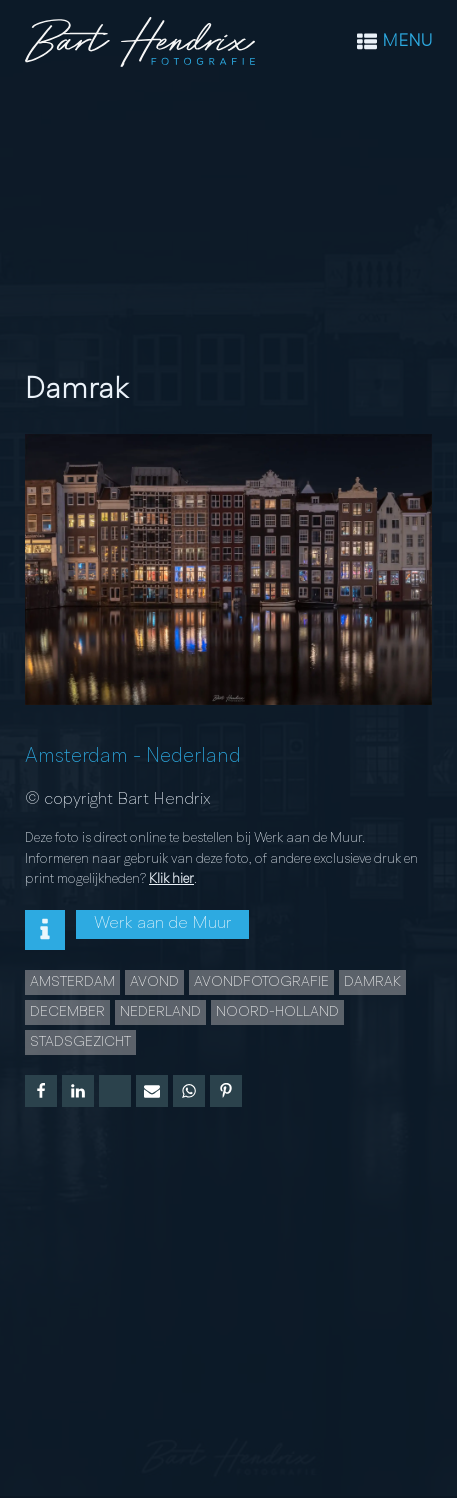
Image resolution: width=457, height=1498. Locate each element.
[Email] (152, 1091)
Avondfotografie (261, 982)
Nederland (193, 757)
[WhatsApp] (189, 1091)
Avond (154, 982)
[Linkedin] (78, 1091)
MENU (407, 41)
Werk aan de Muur (163, 923)
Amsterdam (76, 757)
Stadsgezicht (80, 1042)
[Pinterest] (226, 1091)
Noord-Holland (277, 1012)
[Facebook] (41, 1091)
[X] (115, 1091)
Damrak (372, 982)
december (67, 1012)
